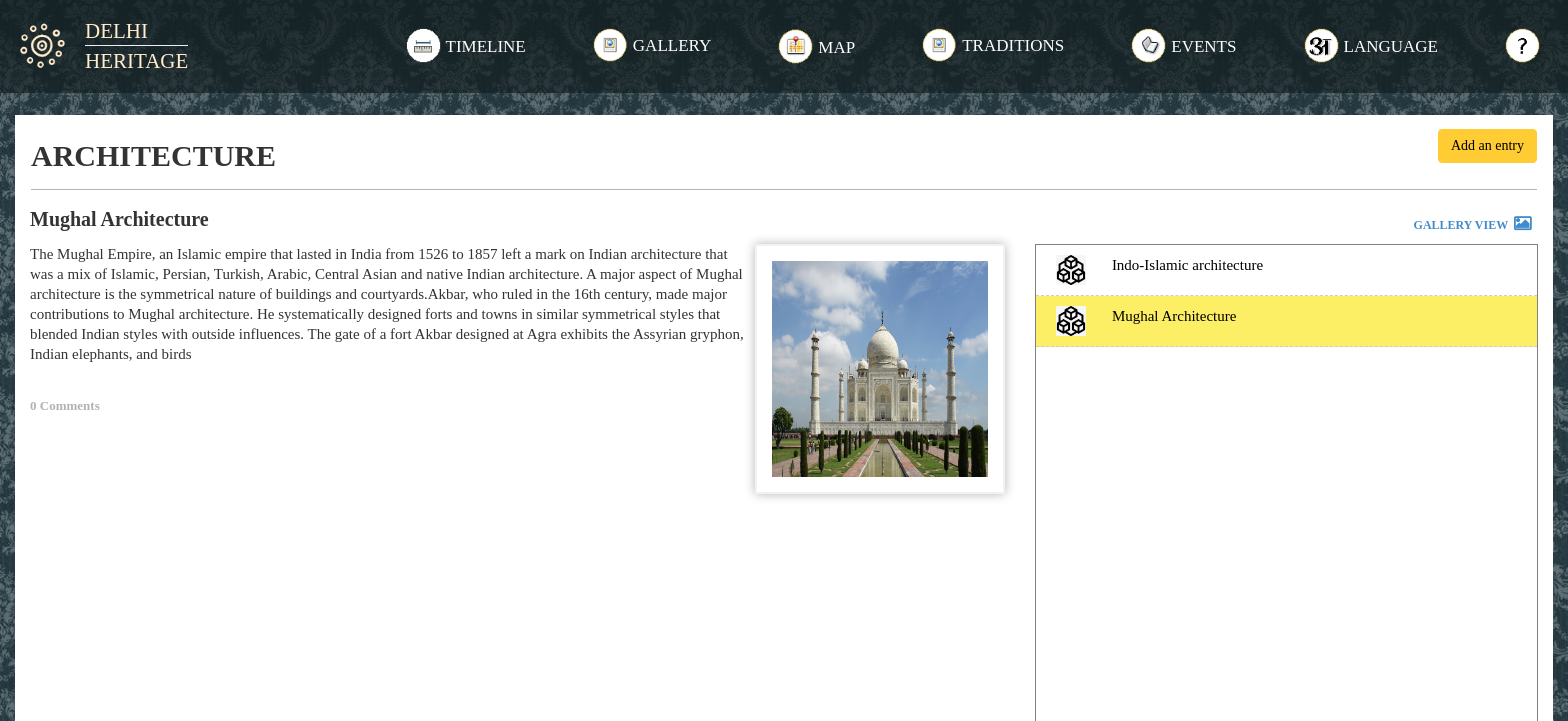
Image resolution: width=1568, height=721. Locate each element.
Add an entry (1487, 145)
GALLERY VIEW (1474, 226)
